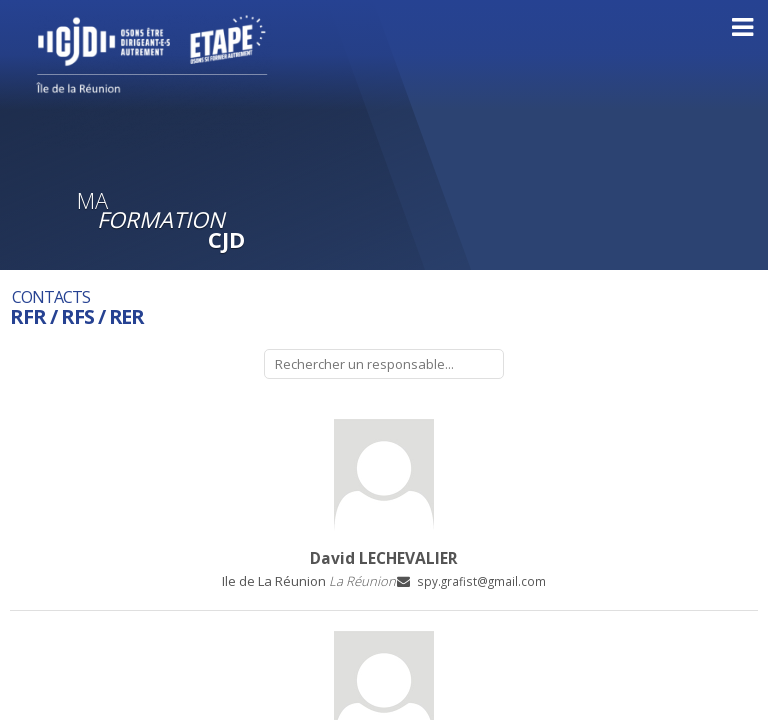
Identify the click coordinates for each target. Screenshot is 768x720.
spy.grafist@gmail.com (481, 581)
